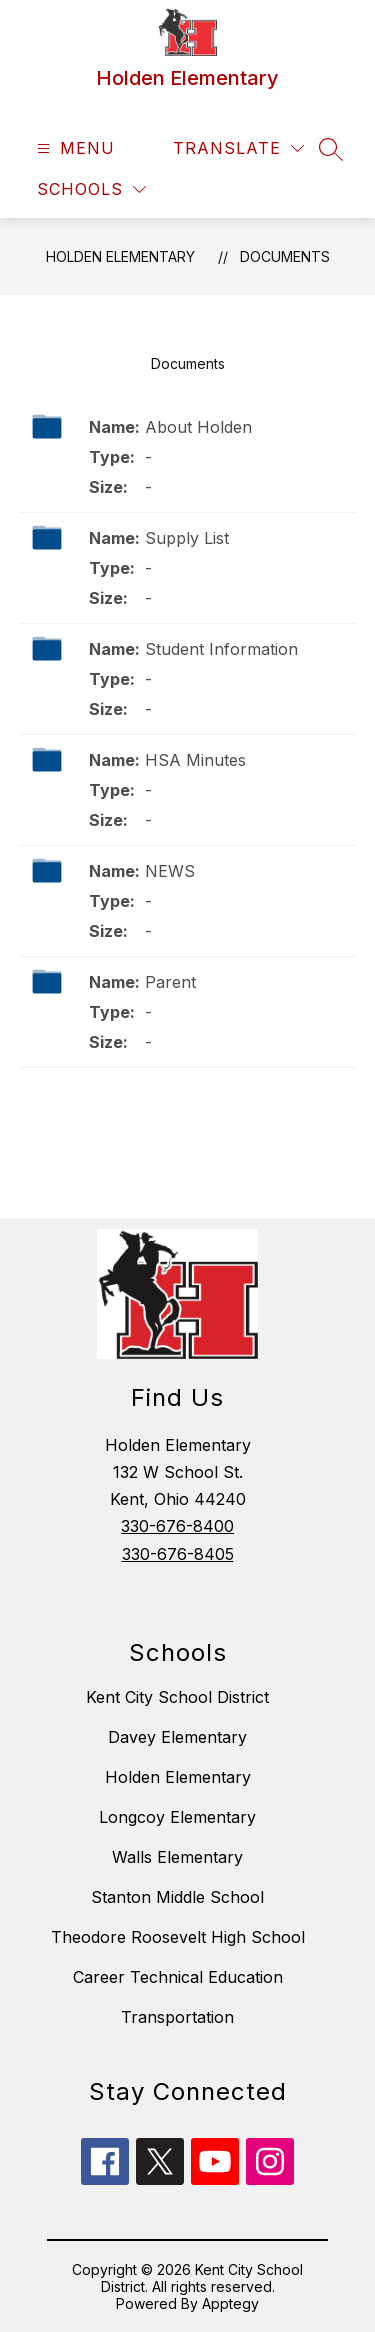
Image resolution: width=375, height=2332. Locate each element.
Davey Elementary (177, 1737)
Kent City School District (177, 1697)
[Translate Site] (238, 148)
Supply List (187, 538)
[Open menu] (73, 148)
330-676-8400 (177, 1526)
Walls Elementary (177, 1857)
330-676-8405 (178, 1554)
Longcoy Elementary (177, 1817)
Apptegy (230, 2303)
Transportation (177, 2017)
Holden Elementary (120, 256)
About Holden (198, 427)
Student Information (221, 649)
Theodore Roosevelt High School (178, 1937)
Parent (170, 982)
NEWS (170, 871)
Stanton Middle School (177, 1897)
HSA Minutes (195, 760)
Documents (285, 256)
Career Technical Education (178, 1977)
